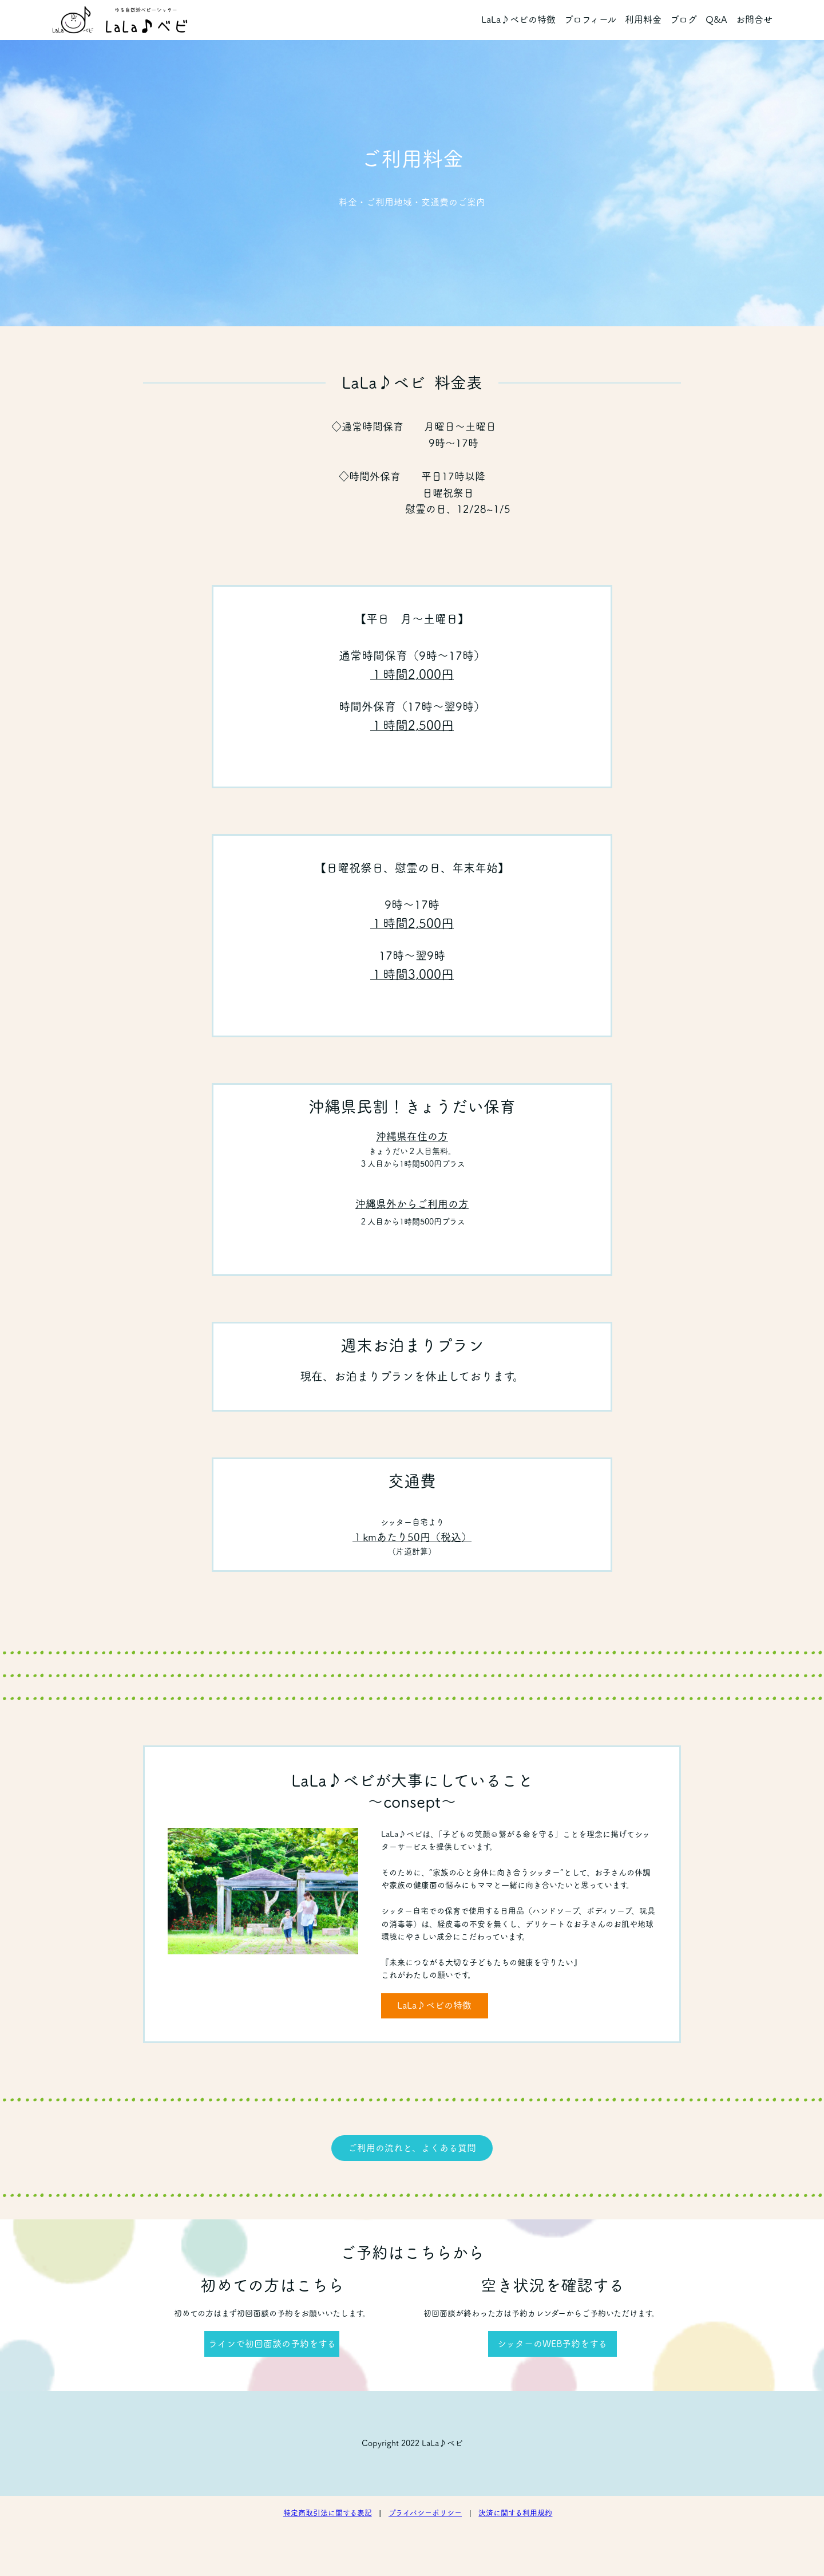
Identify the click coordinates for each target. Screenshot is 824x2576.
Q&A (716, 19)
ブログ (683, 19)
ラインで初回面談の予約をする (272, 2343)
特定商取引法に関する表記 (327, 2512)
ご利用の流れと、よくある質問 (412, 2147)
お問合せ (754, 19)
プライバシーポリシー (425, 2512)
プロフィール (590, 19)
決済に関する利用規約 (515, 2512)
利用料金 (643, 19)
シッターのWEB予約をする (552, 2343)
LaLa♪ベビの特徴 (518, 19)
